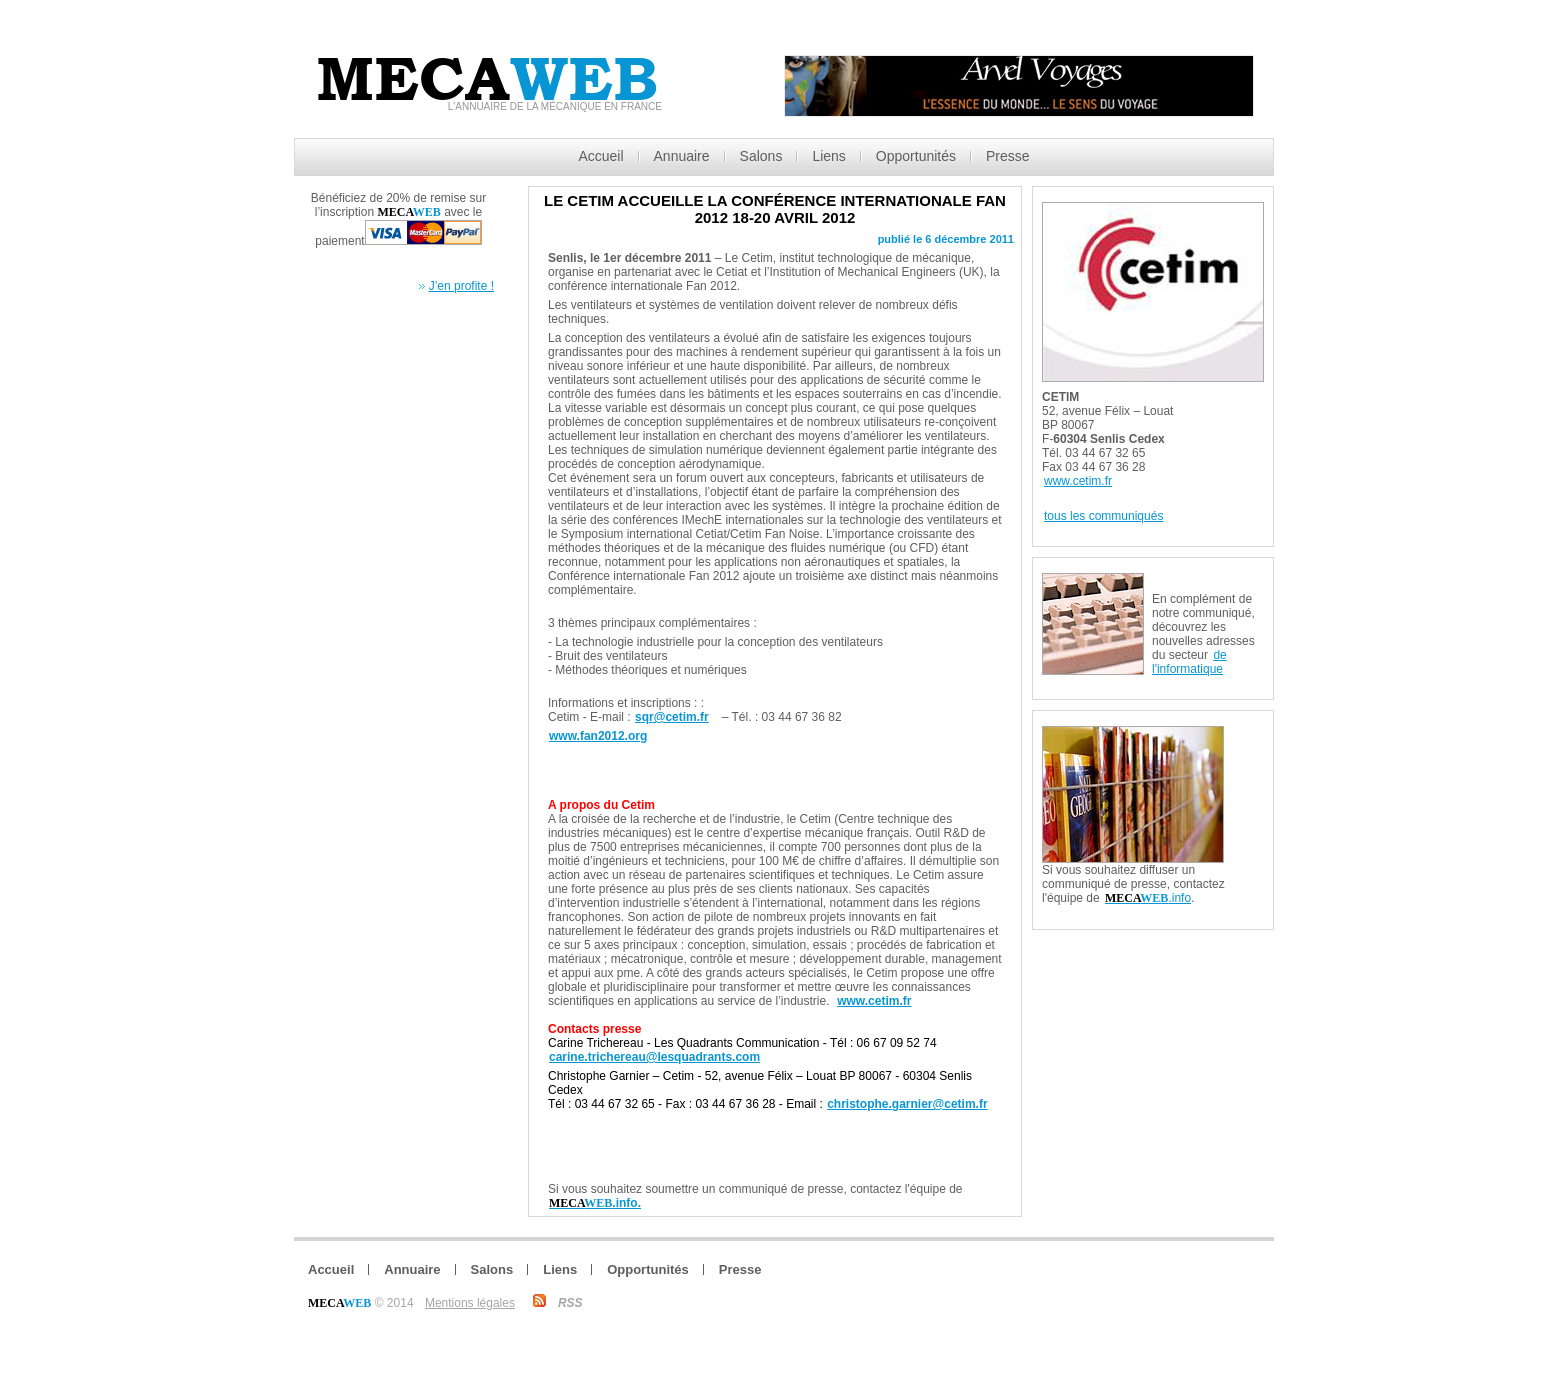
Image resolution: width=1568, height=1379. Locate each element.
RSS (570, 1303)
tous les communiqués (1103, 516)
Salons (761, 156)
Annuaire (682, 156)
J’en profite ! (461, 286)
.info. (595, 1203)
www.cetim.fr (874, 1001)
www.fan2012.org (598, 736)
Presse (1008, 156)
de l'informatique (1189, 662)
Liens (828, 156)
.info (1148, 898)
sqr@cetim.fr (672, 717)
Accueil (600, 156)
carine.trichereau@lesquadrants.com (654, 1057)
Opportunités (916, 156)
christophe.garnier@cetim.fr (907, 1104)
